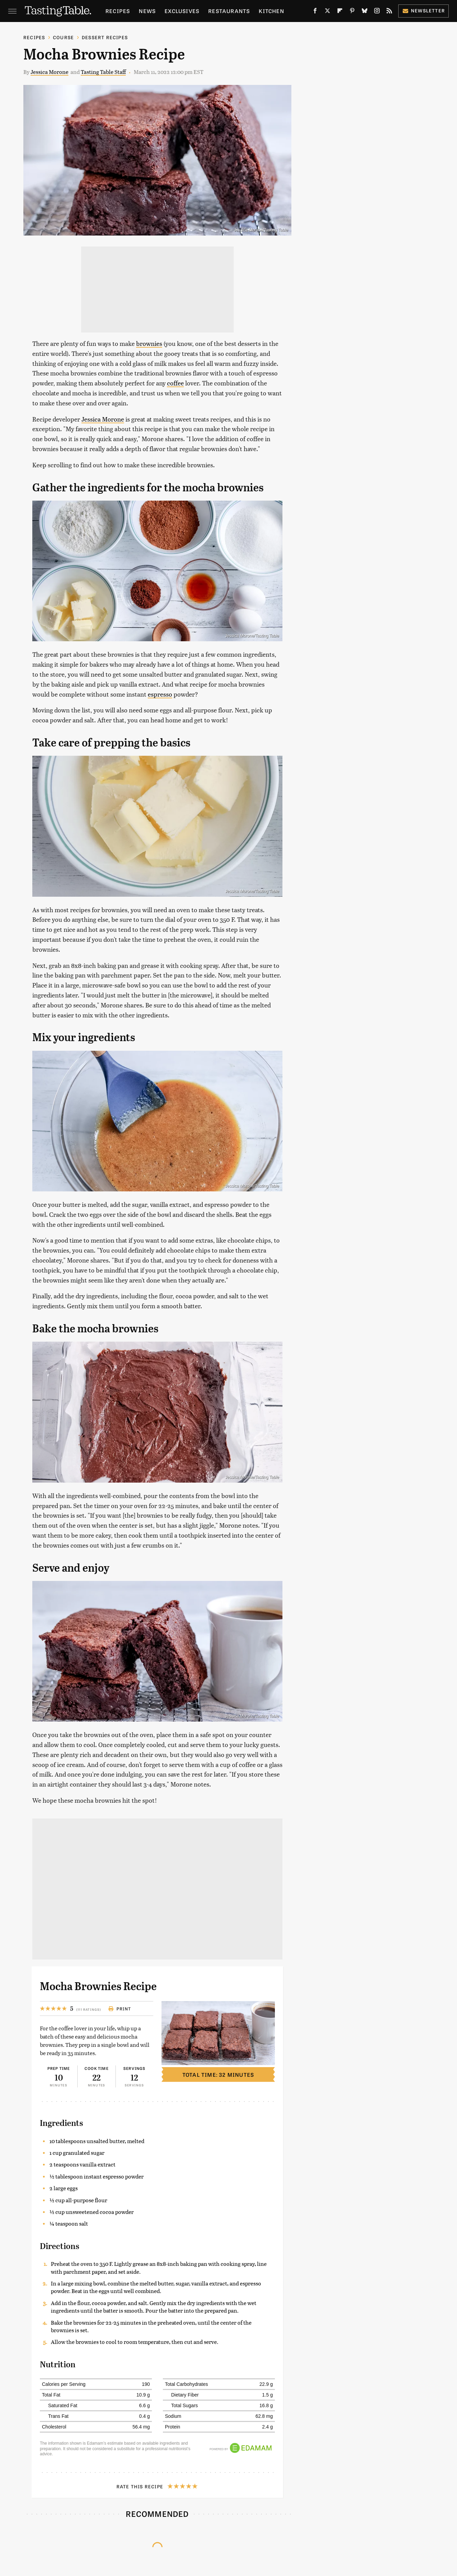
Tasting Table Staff (103, 72)
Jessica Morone (49, 72)
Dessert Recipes (105, 37)
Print (119, 2009)
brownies (149, 343)
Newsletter (423, 10)
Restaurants (229, 11)
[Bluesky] (364, 12)
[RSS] (389, 12)
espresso (160, 694)
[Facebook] (315, 12)
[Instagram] (377, 12)
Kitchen (271, 11)
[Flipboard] (339, 12)
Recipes (117, 11)
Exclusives (182, 11)
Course (63, 37)
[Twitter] (327, 12)
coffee (175, 383)
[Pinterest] (352, 12)
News (147, 11)
